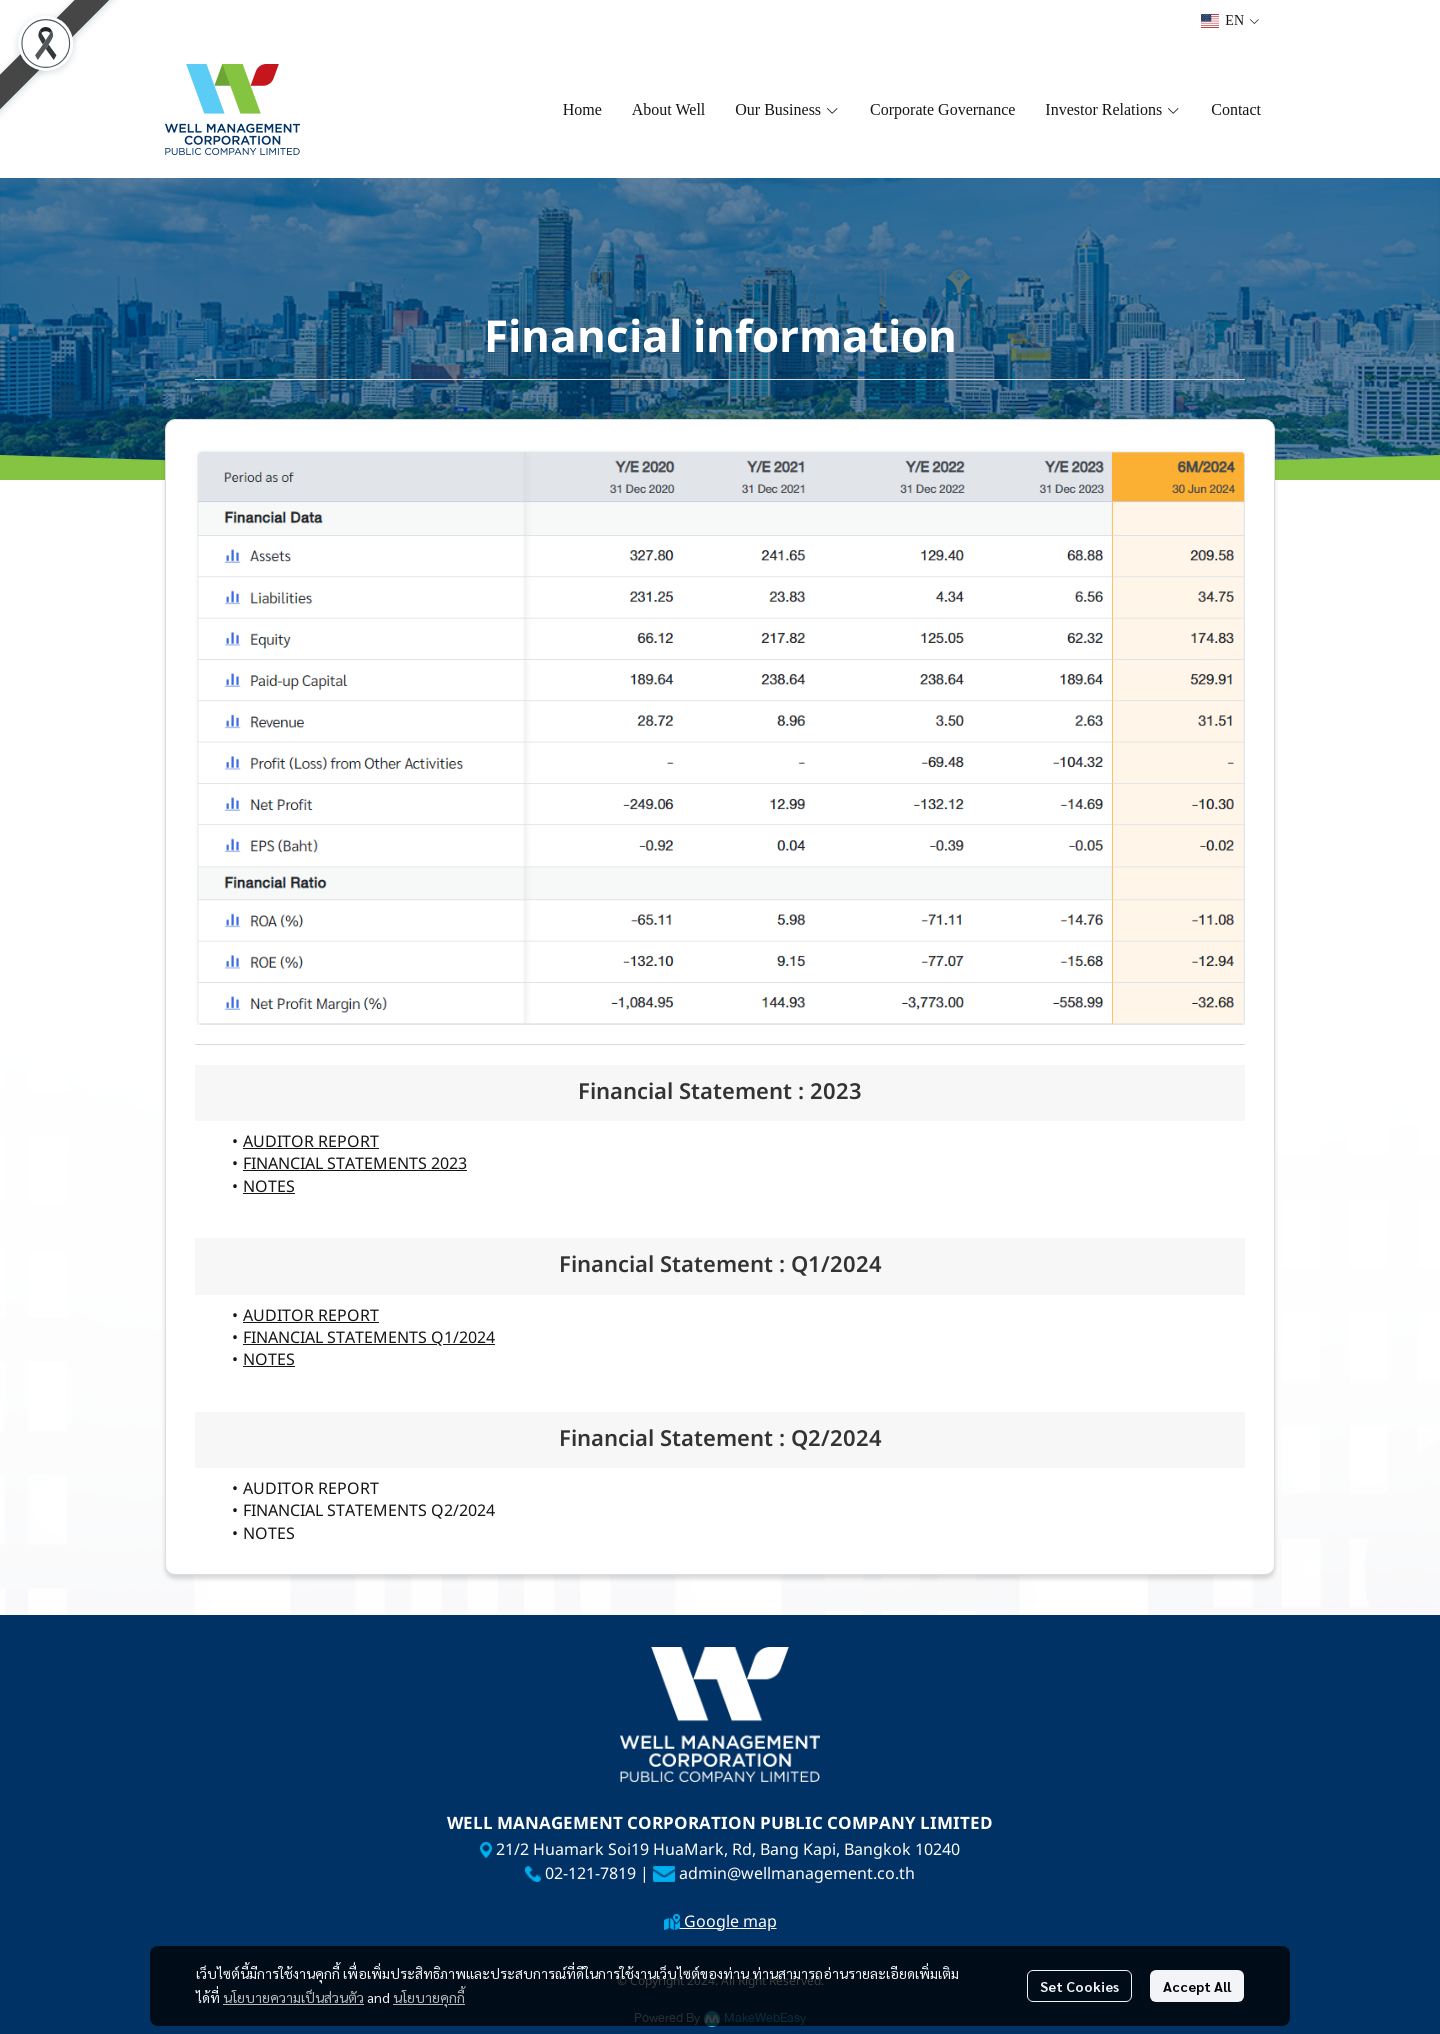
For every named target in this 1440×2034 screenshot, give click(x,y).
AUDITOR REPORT (311, 1142)
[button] (1230, 21)
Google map (728, 1922)
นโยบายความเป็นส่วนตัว (293, 1997)
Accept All (1197, 1986)
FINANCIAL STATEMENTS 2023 (355, 1164)
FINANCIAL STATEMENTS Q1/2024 (369, 1338)
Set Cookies (1079, 1986)
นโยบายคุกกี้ (429, 1997)
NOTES (269, 1187)
